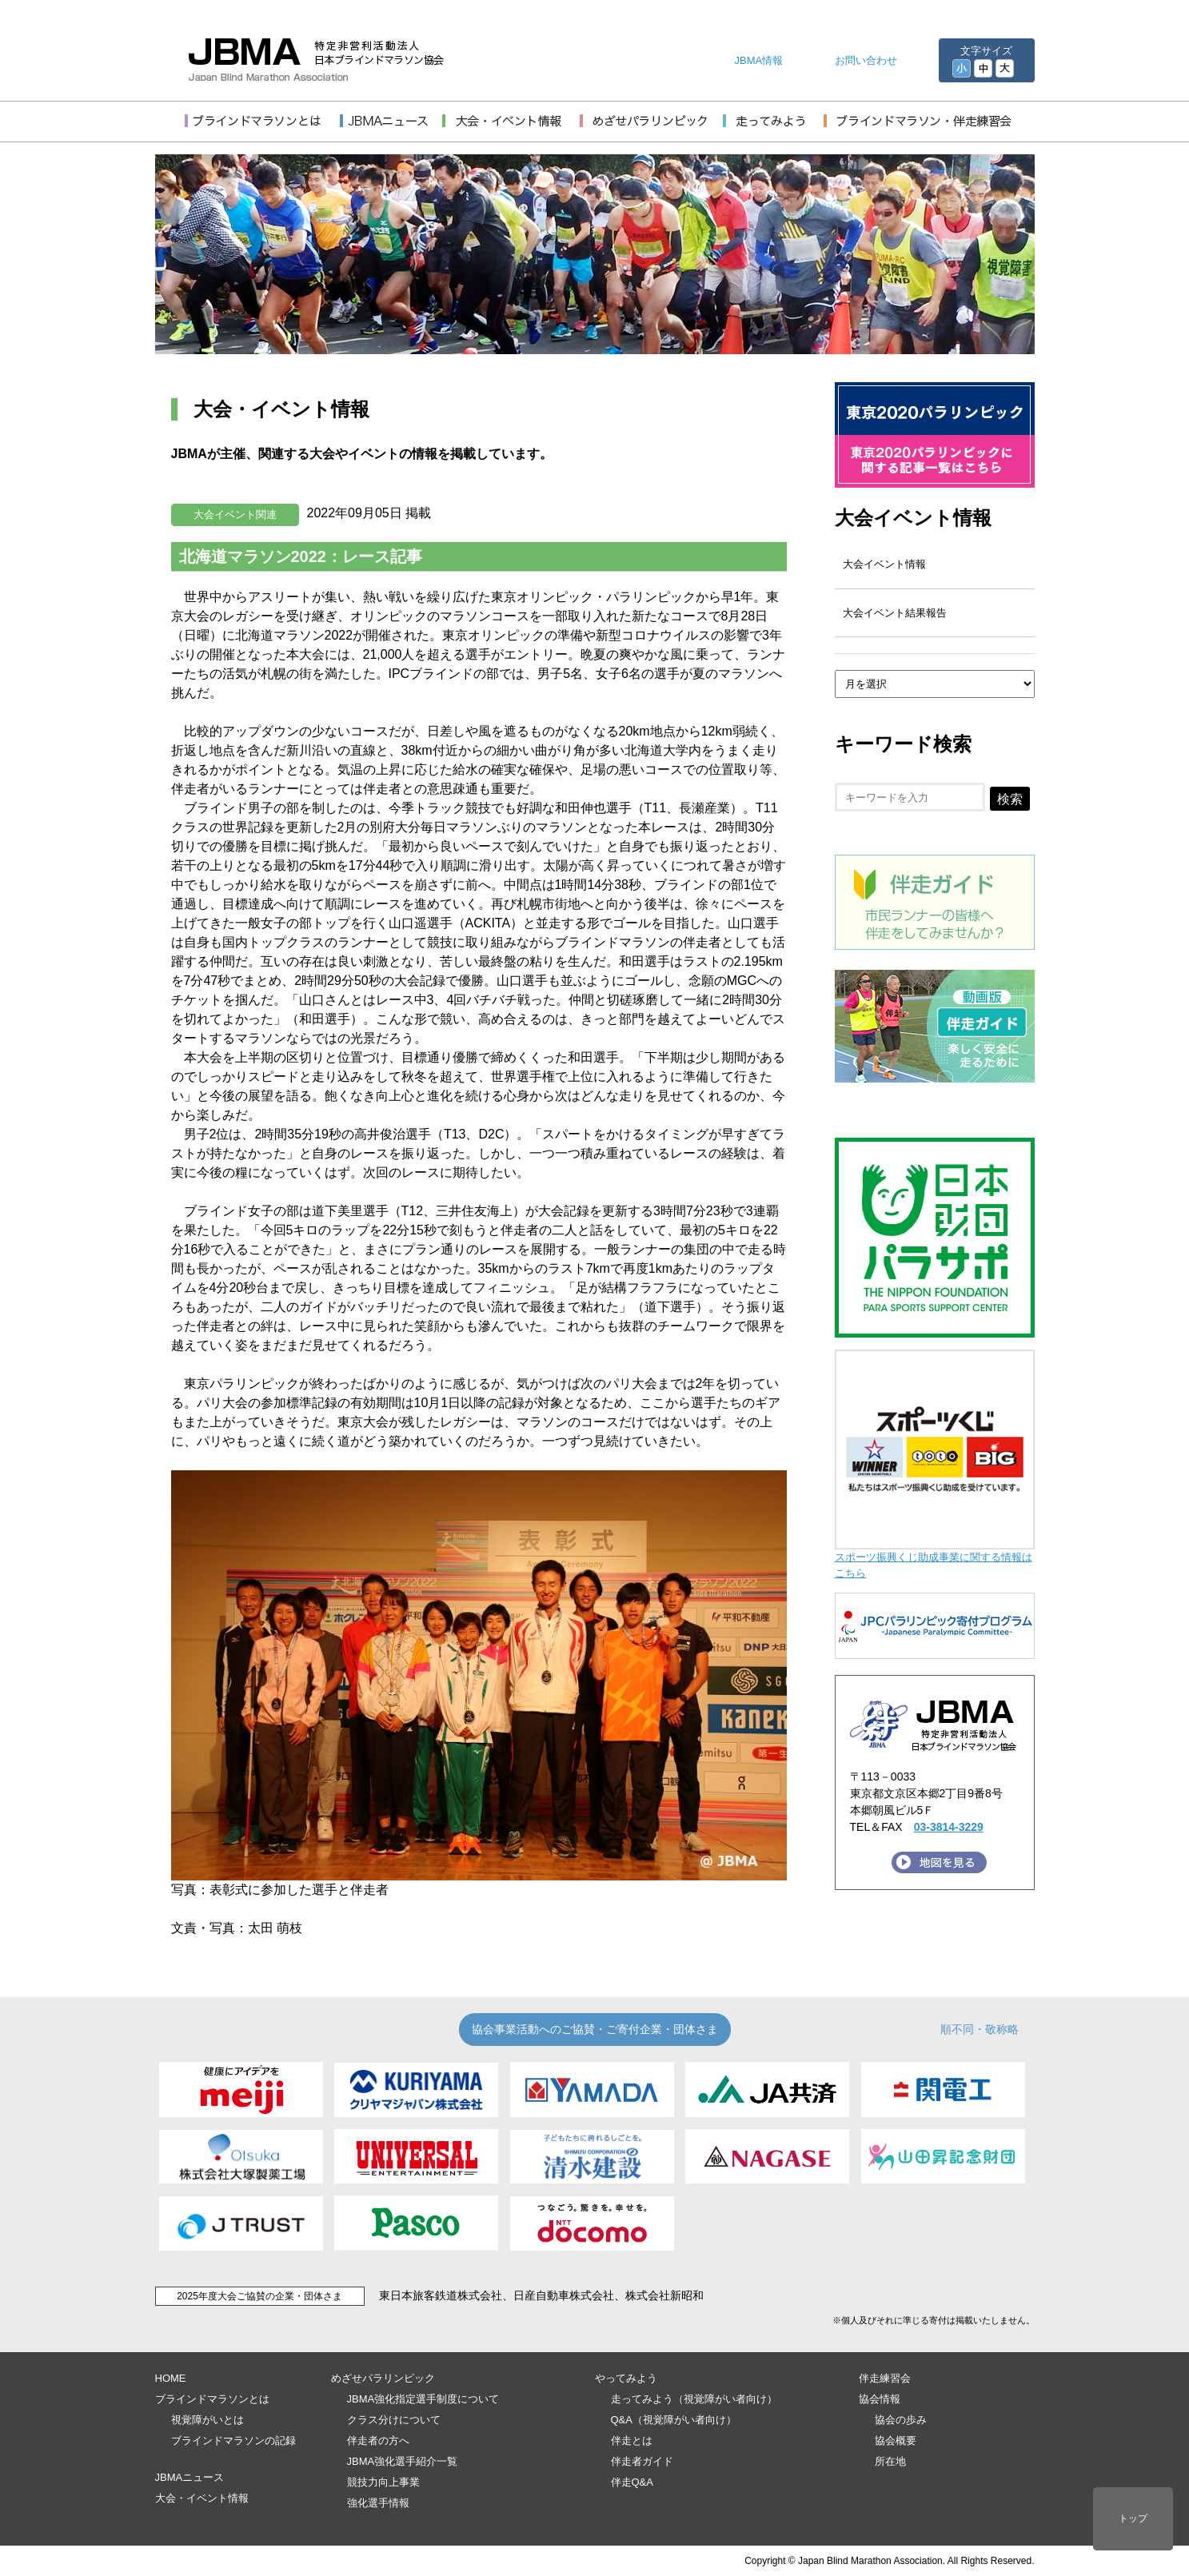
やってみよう (626, 2378)
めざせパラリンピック (383, 2378)
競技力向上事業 (383, 2482)
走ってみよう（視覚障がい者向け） (694, 2399)
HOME (170, 2378)
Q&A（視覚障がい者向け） (673, 2420)
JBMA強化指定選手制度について (423, 2399)
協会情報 (879, 2399)
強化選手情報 (378, 2503)
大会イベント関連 (235, 514)
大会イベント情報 (913, 517)
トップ (1133, 2518)
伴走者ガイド (642, 2461)
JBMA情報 (759, 60)
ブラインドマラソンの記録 (233, 2440)
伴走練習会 (885, 2378)
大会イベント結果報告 (895, 613)
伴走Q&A (632, 2482)
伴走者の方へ (378, 2440)
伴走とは (631, 2440)
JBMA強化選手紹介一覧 (402, 2461)
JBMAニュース (190, 2477)
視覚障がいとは (207, 2420)
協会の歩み (901, 2420)
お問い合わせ (866, 60)
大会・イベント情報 (202, 2498)
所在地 (890, 2461)
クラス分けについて (394, 2420)
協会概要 (895, 2440)
